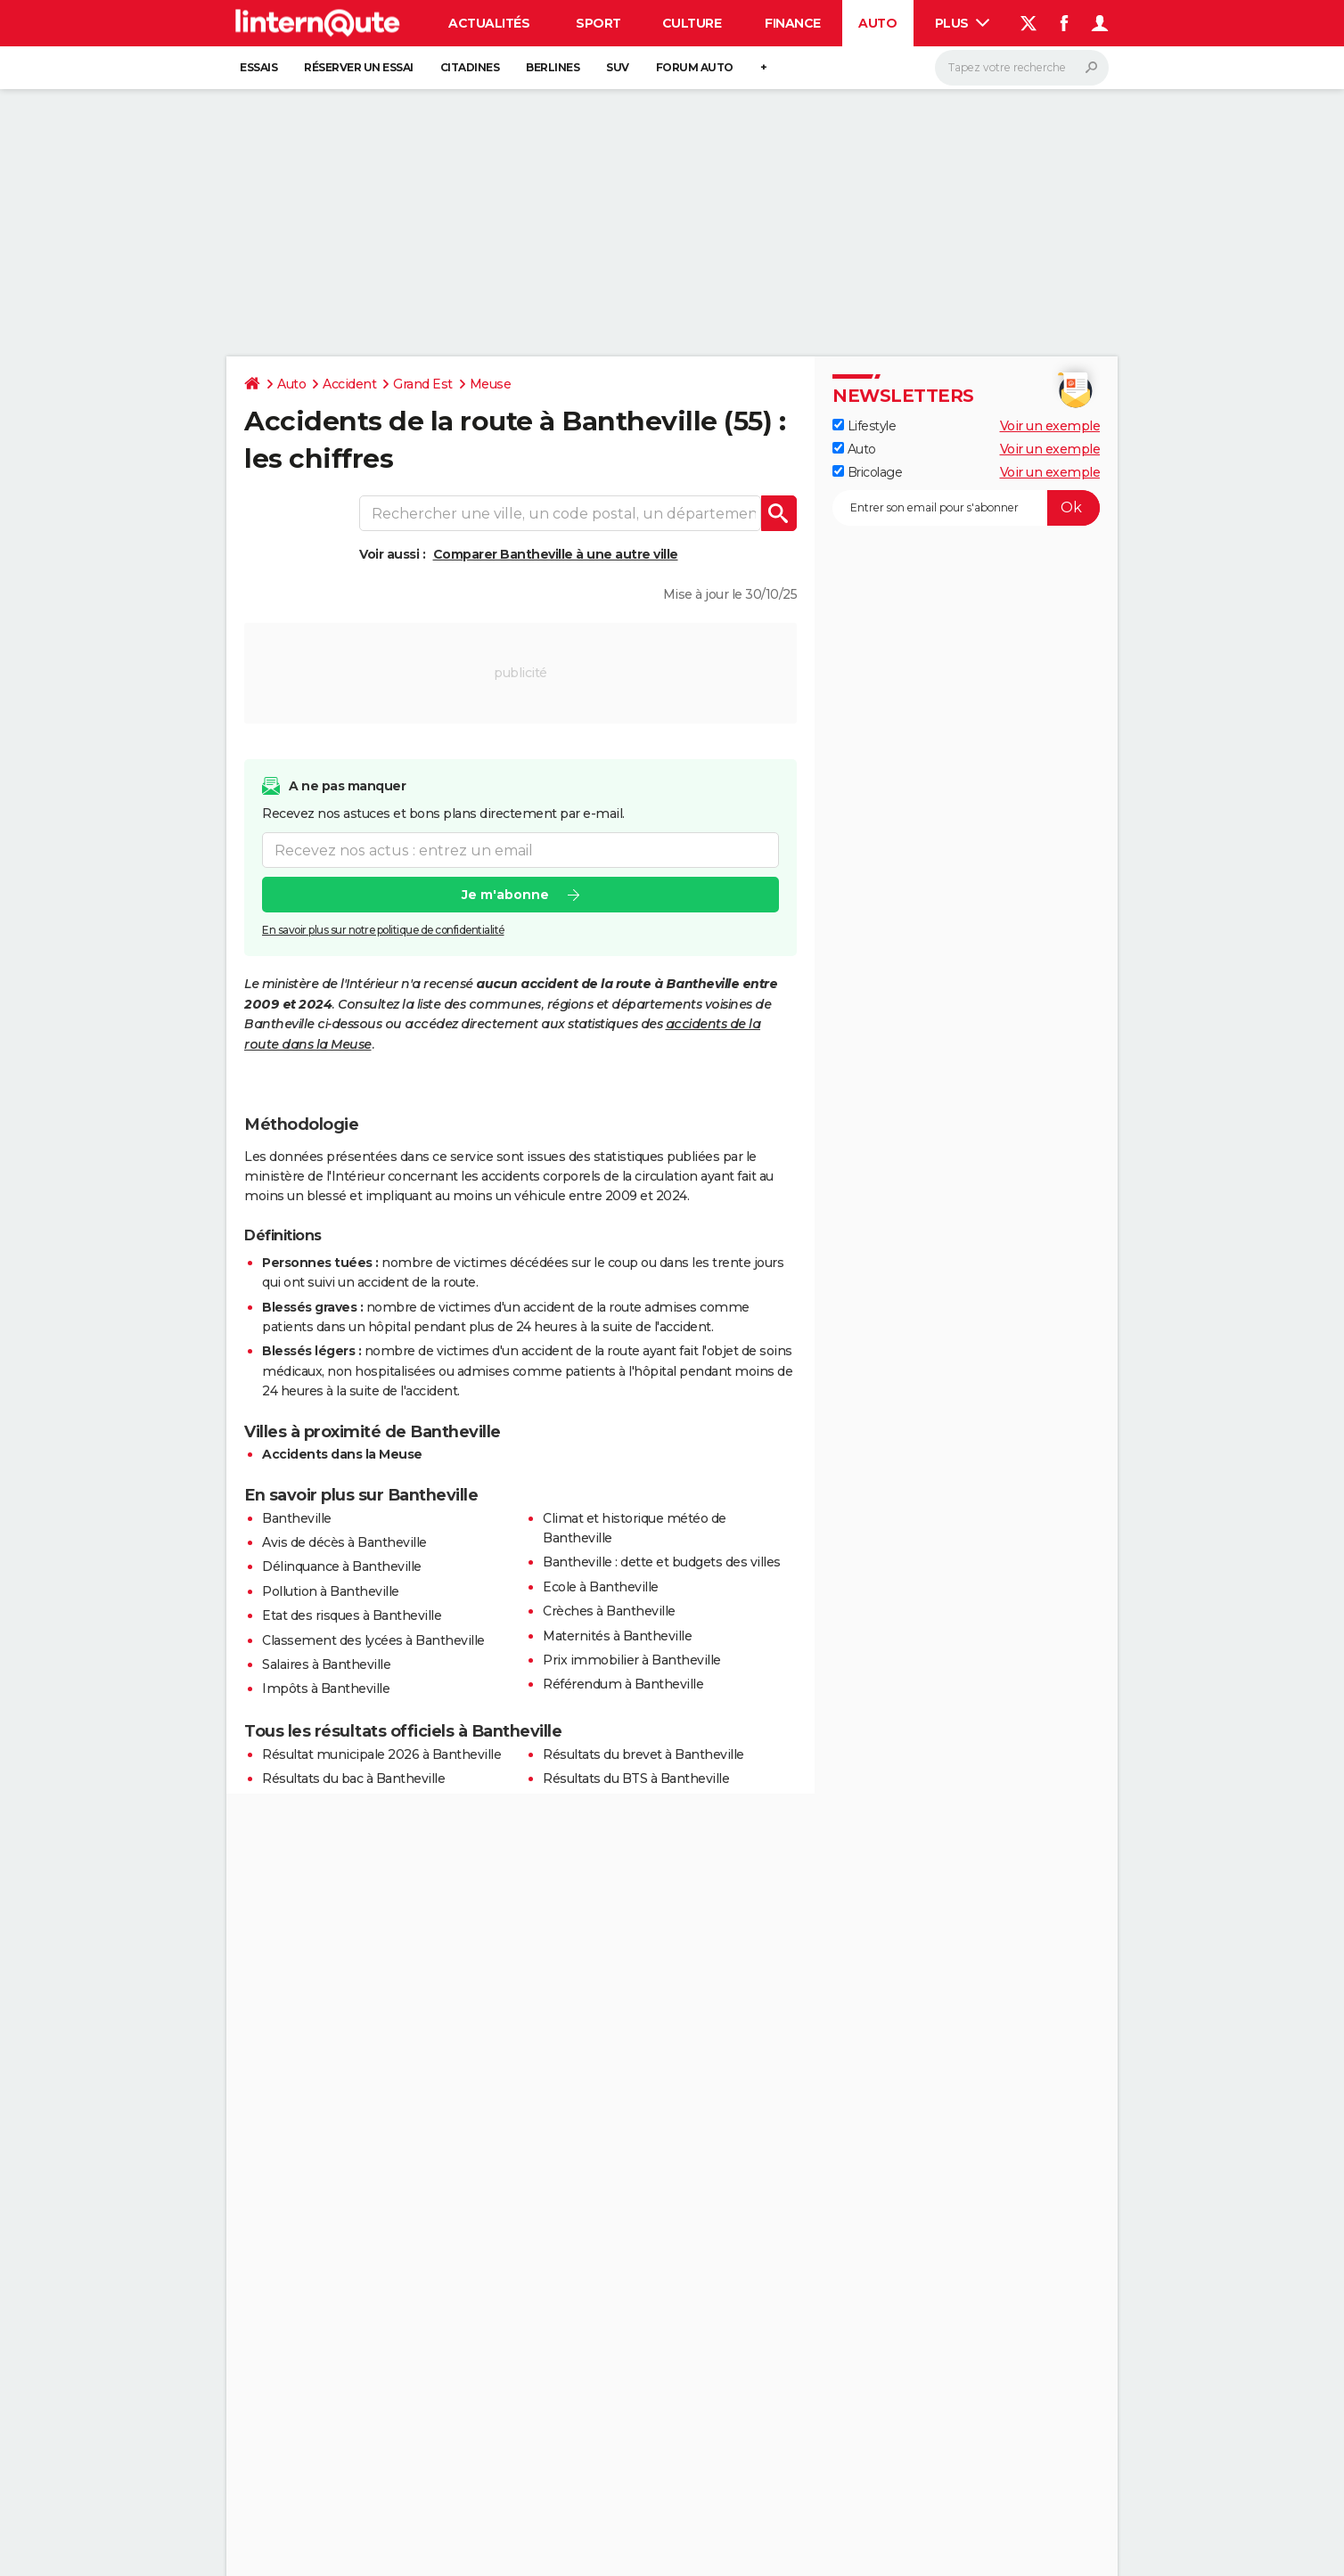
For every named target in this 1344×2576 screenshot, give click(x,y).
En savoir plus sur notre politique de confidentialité (383, 929)
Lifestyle (864, 426)
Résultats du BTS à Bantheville (636, 1778)
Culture (692, 23)
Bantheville (297, 1518)
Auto (877, 23)
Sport (598, 23)
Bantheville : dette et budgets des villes (662, 1562)
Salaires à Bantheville (326, 1664)
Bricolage (867, 472)
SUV (617, 67)
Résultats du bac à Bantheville (353, 1778)
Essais (258, 67)
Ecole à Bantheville (601, 1587)
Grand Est (423, 384)
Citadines (470, 67)
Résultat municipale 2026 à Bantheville (381, 1754)
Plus (962, 23)
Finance (793, 23)
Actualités (488, 23)
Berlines (552, 67)
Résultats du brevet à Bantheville (643, 1754)
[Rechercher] (1022, 68)
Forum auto (694, 67)
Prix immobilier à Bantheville (632, 1660)
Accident (349, 384)
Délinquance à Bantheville (342, 1566)
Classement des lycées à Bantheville (373, 1640)
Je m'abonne (505, 895)
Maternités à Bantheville (617, 1636)
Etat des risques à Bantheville (351, 1615)
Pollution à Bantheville (330, 1591)
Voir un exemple (1050, 426)
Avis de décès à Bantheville (344, 1542)
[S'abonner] (966, 508)
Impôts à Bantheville (325, 1689)
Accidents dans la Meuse (342, 1454)
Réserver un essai (359, 67)
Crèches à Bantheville (609, 1611)
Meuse (491, 384)
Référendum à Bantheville (623, 1684)
